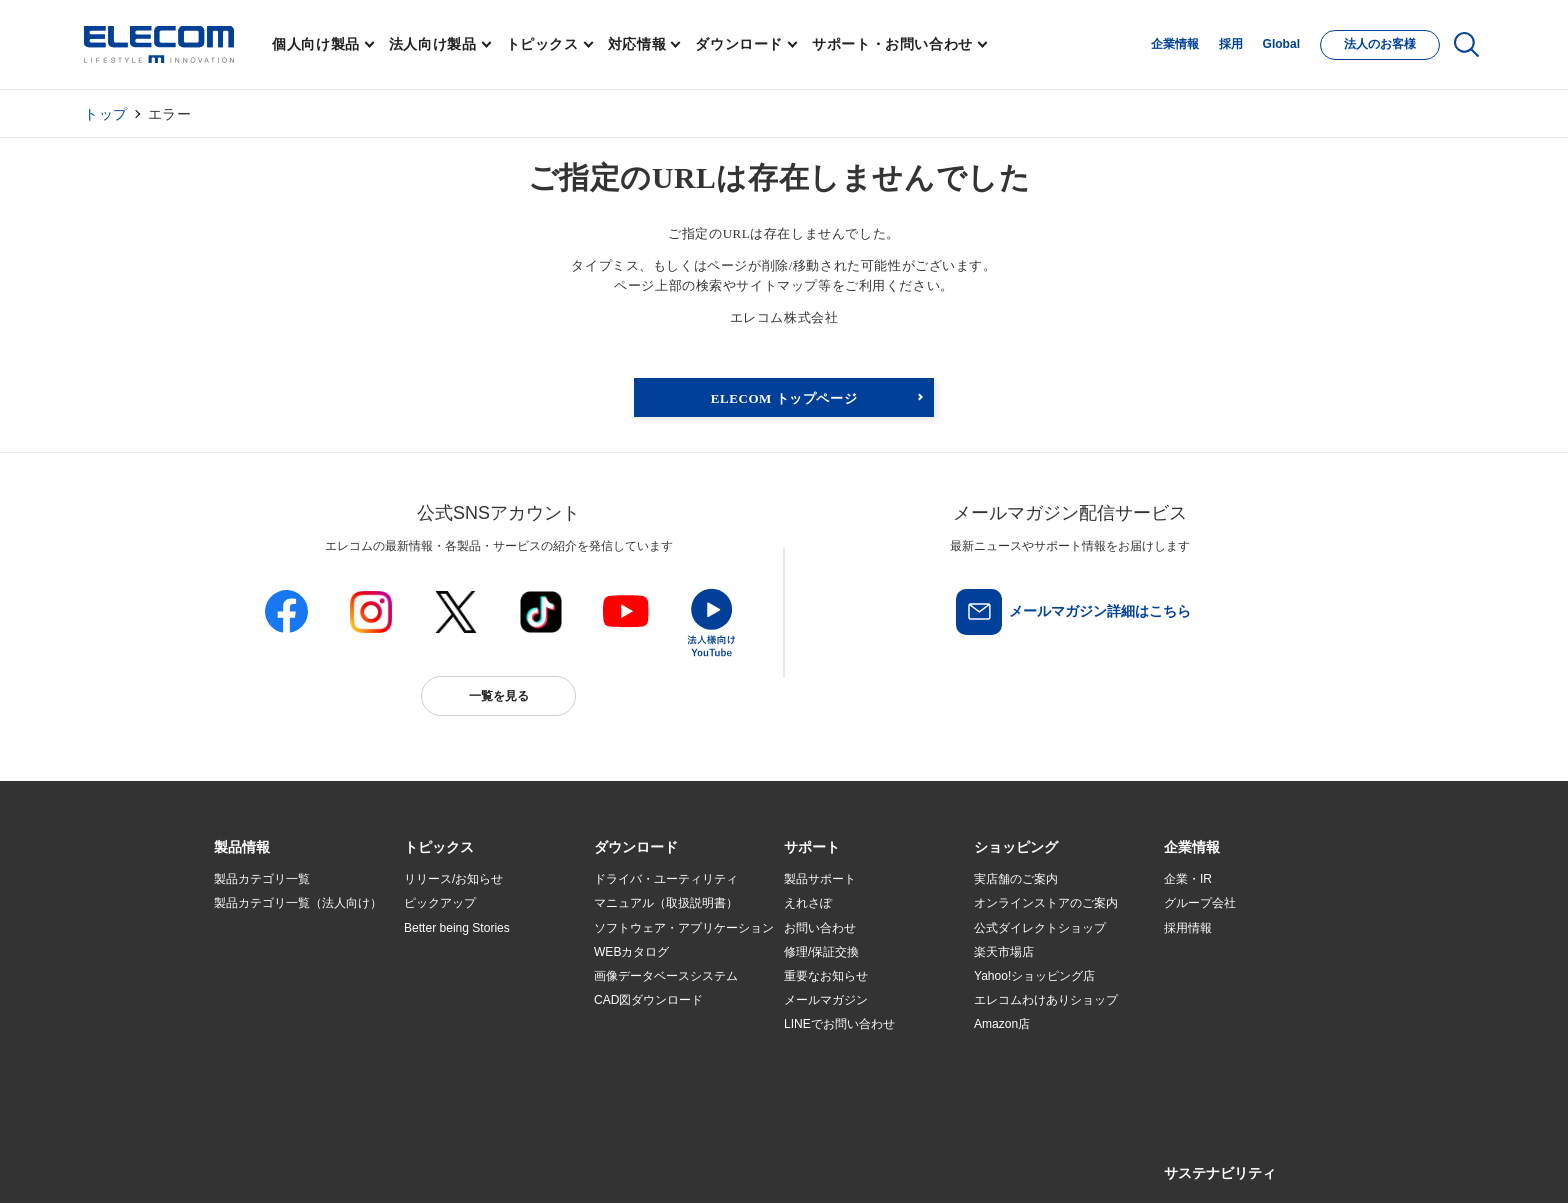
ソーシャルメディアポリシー (664, 1164)
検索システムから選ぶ (464, 1049)
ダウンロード (739, 44)
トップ (106, 114)
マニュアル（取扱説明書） (666, 904)
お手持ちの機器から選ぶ (470, 1001)
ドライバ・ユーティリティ (666, 879)
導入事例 (238, 1001)
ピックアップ (440, 904)
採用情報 (1188, 928)
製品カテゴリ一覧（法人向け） (298, 904)
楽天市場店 (1004, 952)
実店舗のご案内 (1016, 879)
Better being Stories (457, 928)
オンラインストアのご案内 (1046, 904)
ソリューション (256, 976)
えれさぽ (808, 904)
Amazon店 (1002, 1024)
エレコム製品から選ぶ (464, 1025)
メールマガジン (826, 1000)
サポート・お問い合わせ (892, 44)
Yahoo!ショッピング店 (1034, 976)
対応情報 (637, 44)
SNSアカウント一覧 (259, 1165)
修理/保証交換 (821, 952)
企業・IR (1188, 879)
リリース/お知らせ (453, 879)
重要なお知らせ (826, 976)
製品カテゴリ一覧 (262, 879)
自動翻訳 (851, 1164)
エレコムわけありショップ (1046, 1000)
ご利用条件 (432, 1164)
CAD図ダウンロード (648, 1000)
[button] (439, 848)
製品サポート (820, 879)
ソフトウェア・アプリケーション (684, 928)
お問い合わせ (820, 928)
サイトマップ (356, 1164)
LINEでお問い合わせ (839, 1024)
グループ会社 (1200, 904)
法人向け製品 (433, 44)
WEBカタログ (631, 952)
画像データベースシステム (666, 976)
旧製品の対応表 (446, 1073)
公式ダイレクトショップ (1040, 928)
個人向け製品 (316, 44)
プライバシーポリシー (528, 1164)
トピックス (542, 44)
